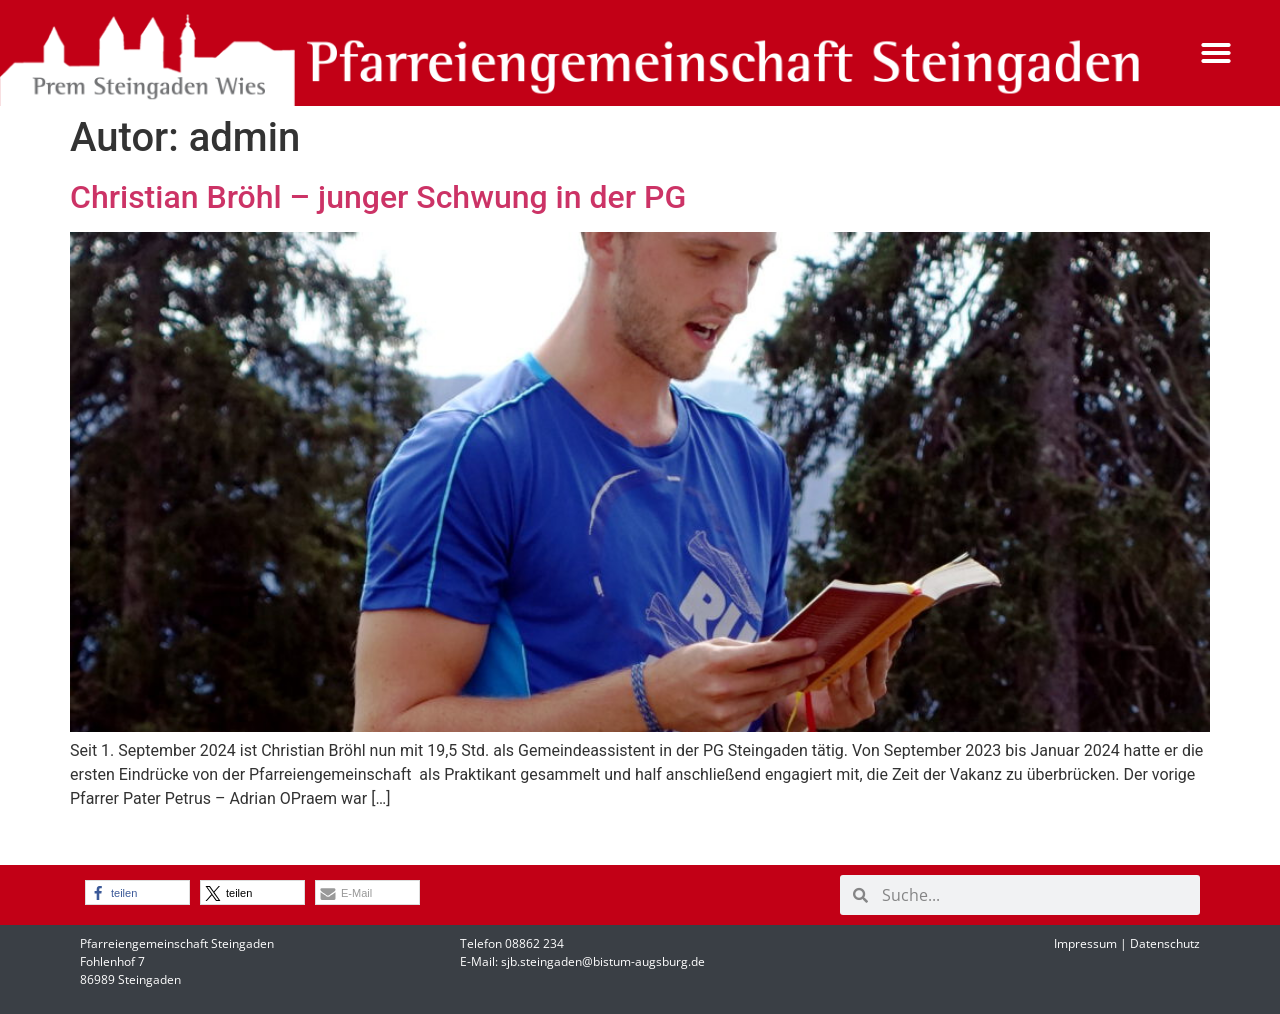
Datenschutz (1165, 943)
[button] (1216, 53)
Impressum (1085, 943)
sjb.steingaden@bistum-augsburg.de (603, 961)
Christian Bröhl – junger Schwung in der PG (378, 197)
